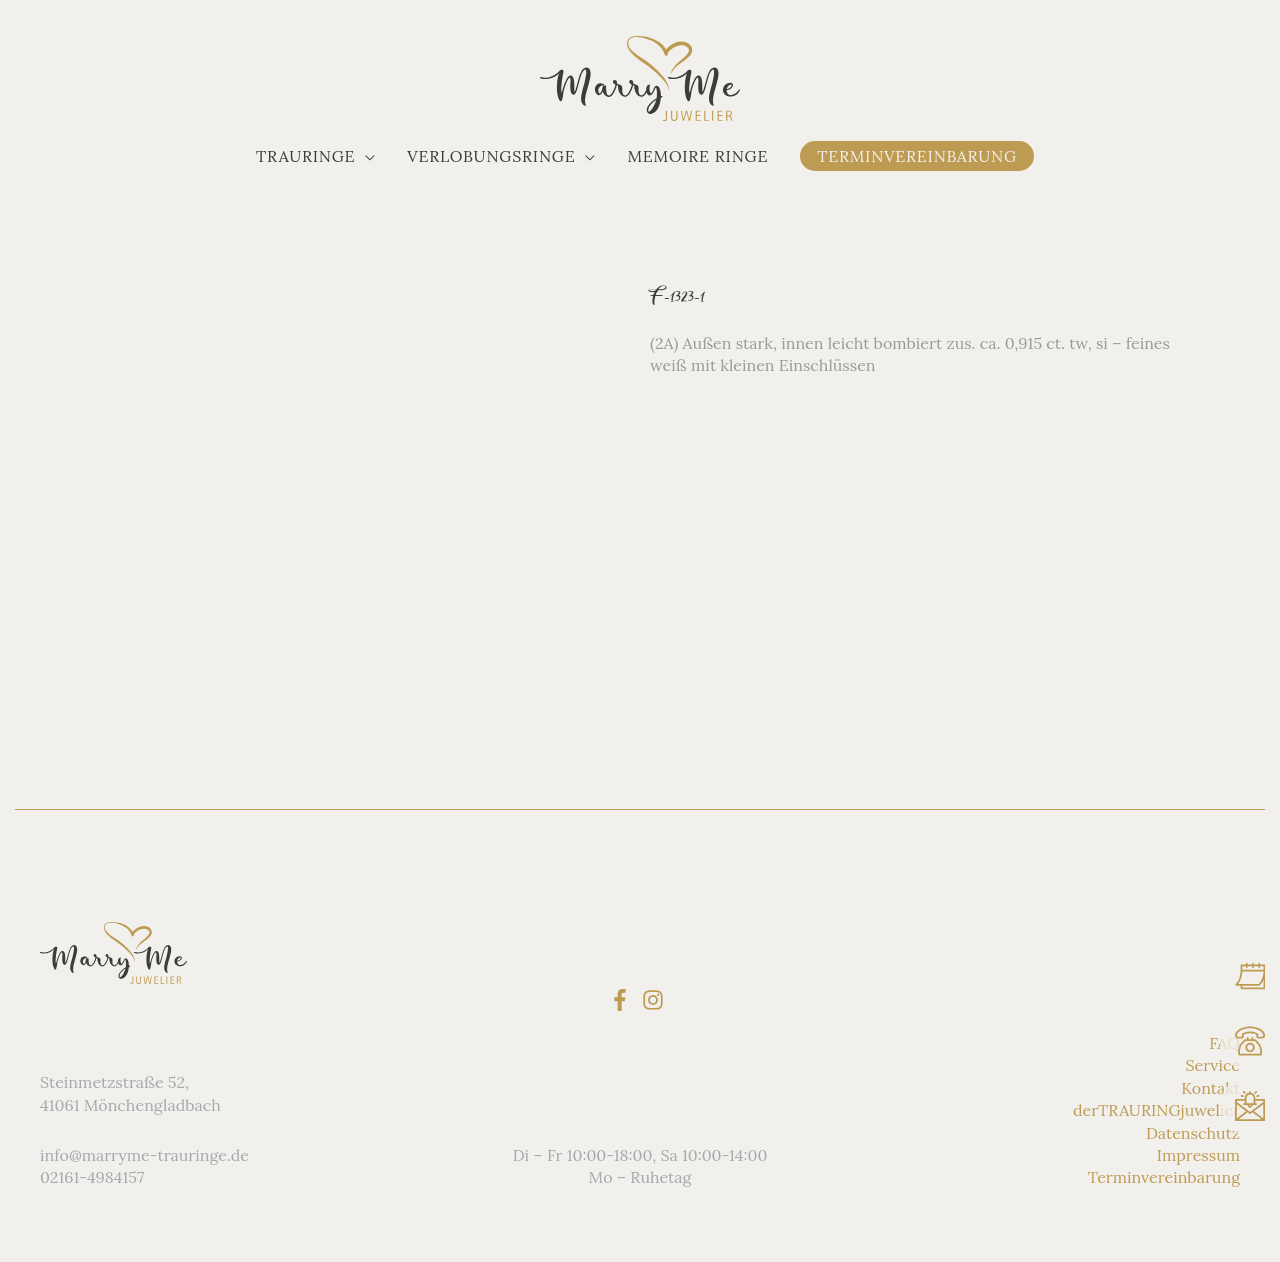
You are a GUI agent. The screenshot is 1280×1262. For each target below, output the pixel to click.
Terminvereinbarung (1164, 1177)
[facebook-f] (623, 999)
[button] (315, 156)
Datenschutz (1193, 1132)
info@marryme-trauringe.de (144, 1155)
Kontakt (1210, 1088)
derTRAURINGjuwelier (1156, 1110)
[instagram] (656, 999)
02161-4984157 (92, 1177)
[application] (365, 156)
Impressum (1198, 1155)
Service (1213, 1065)
